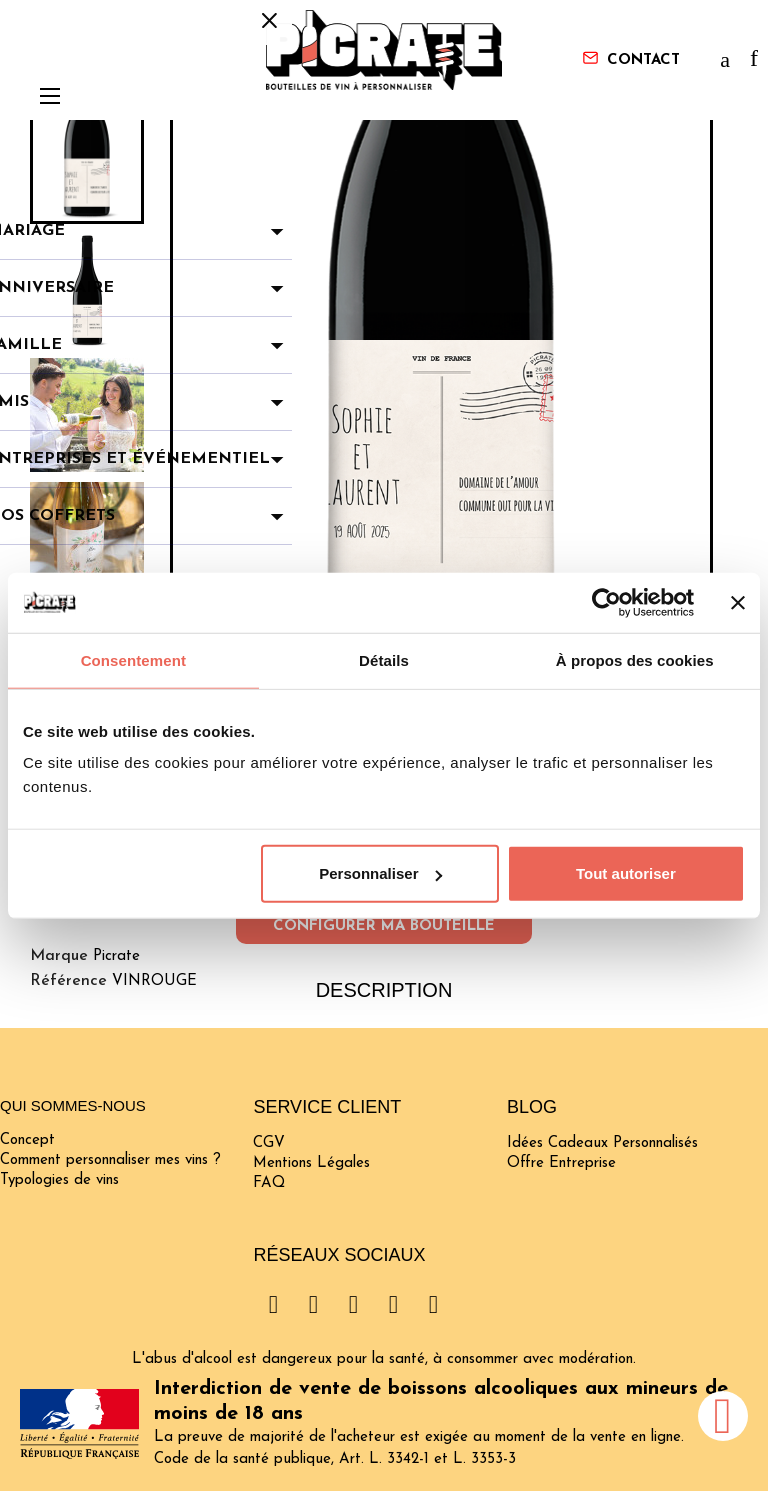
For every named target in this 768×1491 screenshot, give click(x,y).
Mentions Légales (311, 1163)
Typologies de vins (59, 1180)
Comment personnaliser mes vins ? (110, 1160)
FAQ (269, 1183)
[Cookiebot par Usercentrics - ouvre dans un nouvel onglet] (606, 602)
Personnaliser (380, 873)
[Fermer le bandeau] (738, 602)
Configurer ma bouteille (384, 926)
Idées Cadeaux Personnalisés (602, 1143)
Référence (68, 981)
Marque (59, 956)
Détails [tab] (384, 659)
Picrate (116, 956)
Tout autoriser (626, 873)
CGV (269, 1143)
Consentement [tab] (133, 659)
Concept (27, 1140)
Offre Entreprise (561, 1163)
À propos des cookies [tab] (635, 659)
